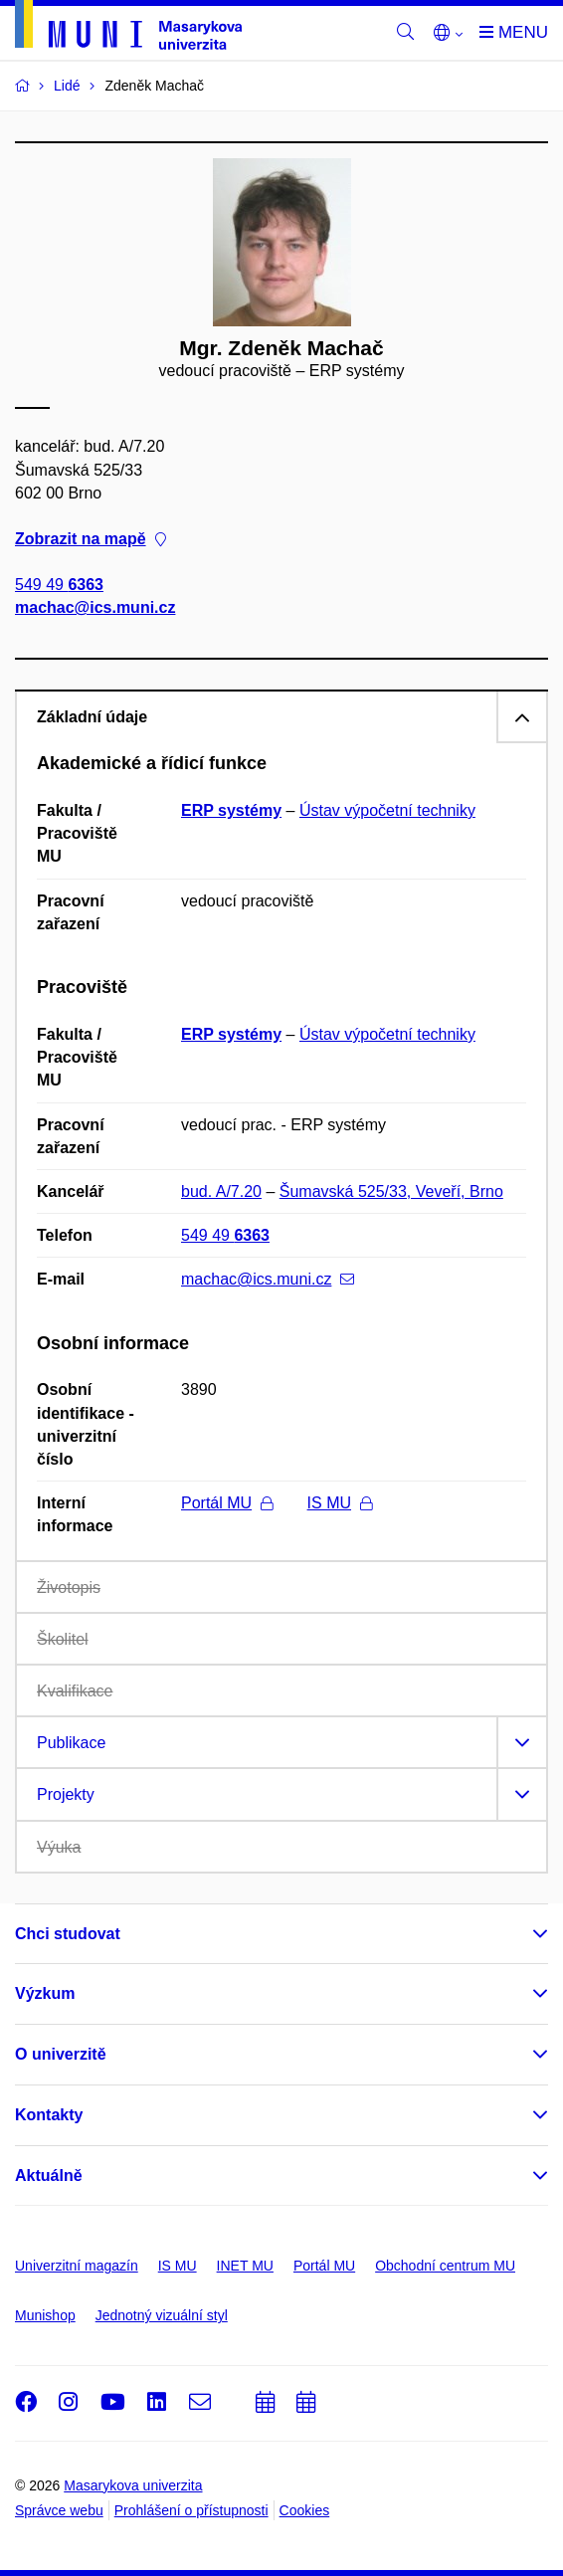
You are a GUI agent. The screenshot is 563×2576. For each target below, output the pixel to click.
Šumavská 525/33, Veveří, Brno (391, 1191)
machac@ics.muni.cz (95, 608)
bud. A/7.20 (221, 1191)
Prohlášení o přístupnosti (191, 2510)
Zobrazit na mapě (90, 538)
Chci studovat (67, 1933)
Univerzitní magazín (76, 2266)
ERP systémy (231, 810)
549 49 (59, 585)
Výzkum (45, 1993)
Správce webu (59, 2510)
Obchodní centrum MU (445, 2266)
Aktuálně (49, 2175)
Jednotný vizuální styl (161, 2315)
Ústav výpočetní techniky (387, 810)
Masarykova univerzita (133, 2485)
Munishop (45, 2315)
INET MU (245, 2266)
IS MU (339, 1502)
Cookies (305, 2510)
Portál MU (227, 1502)
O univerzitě (60, 2054)
